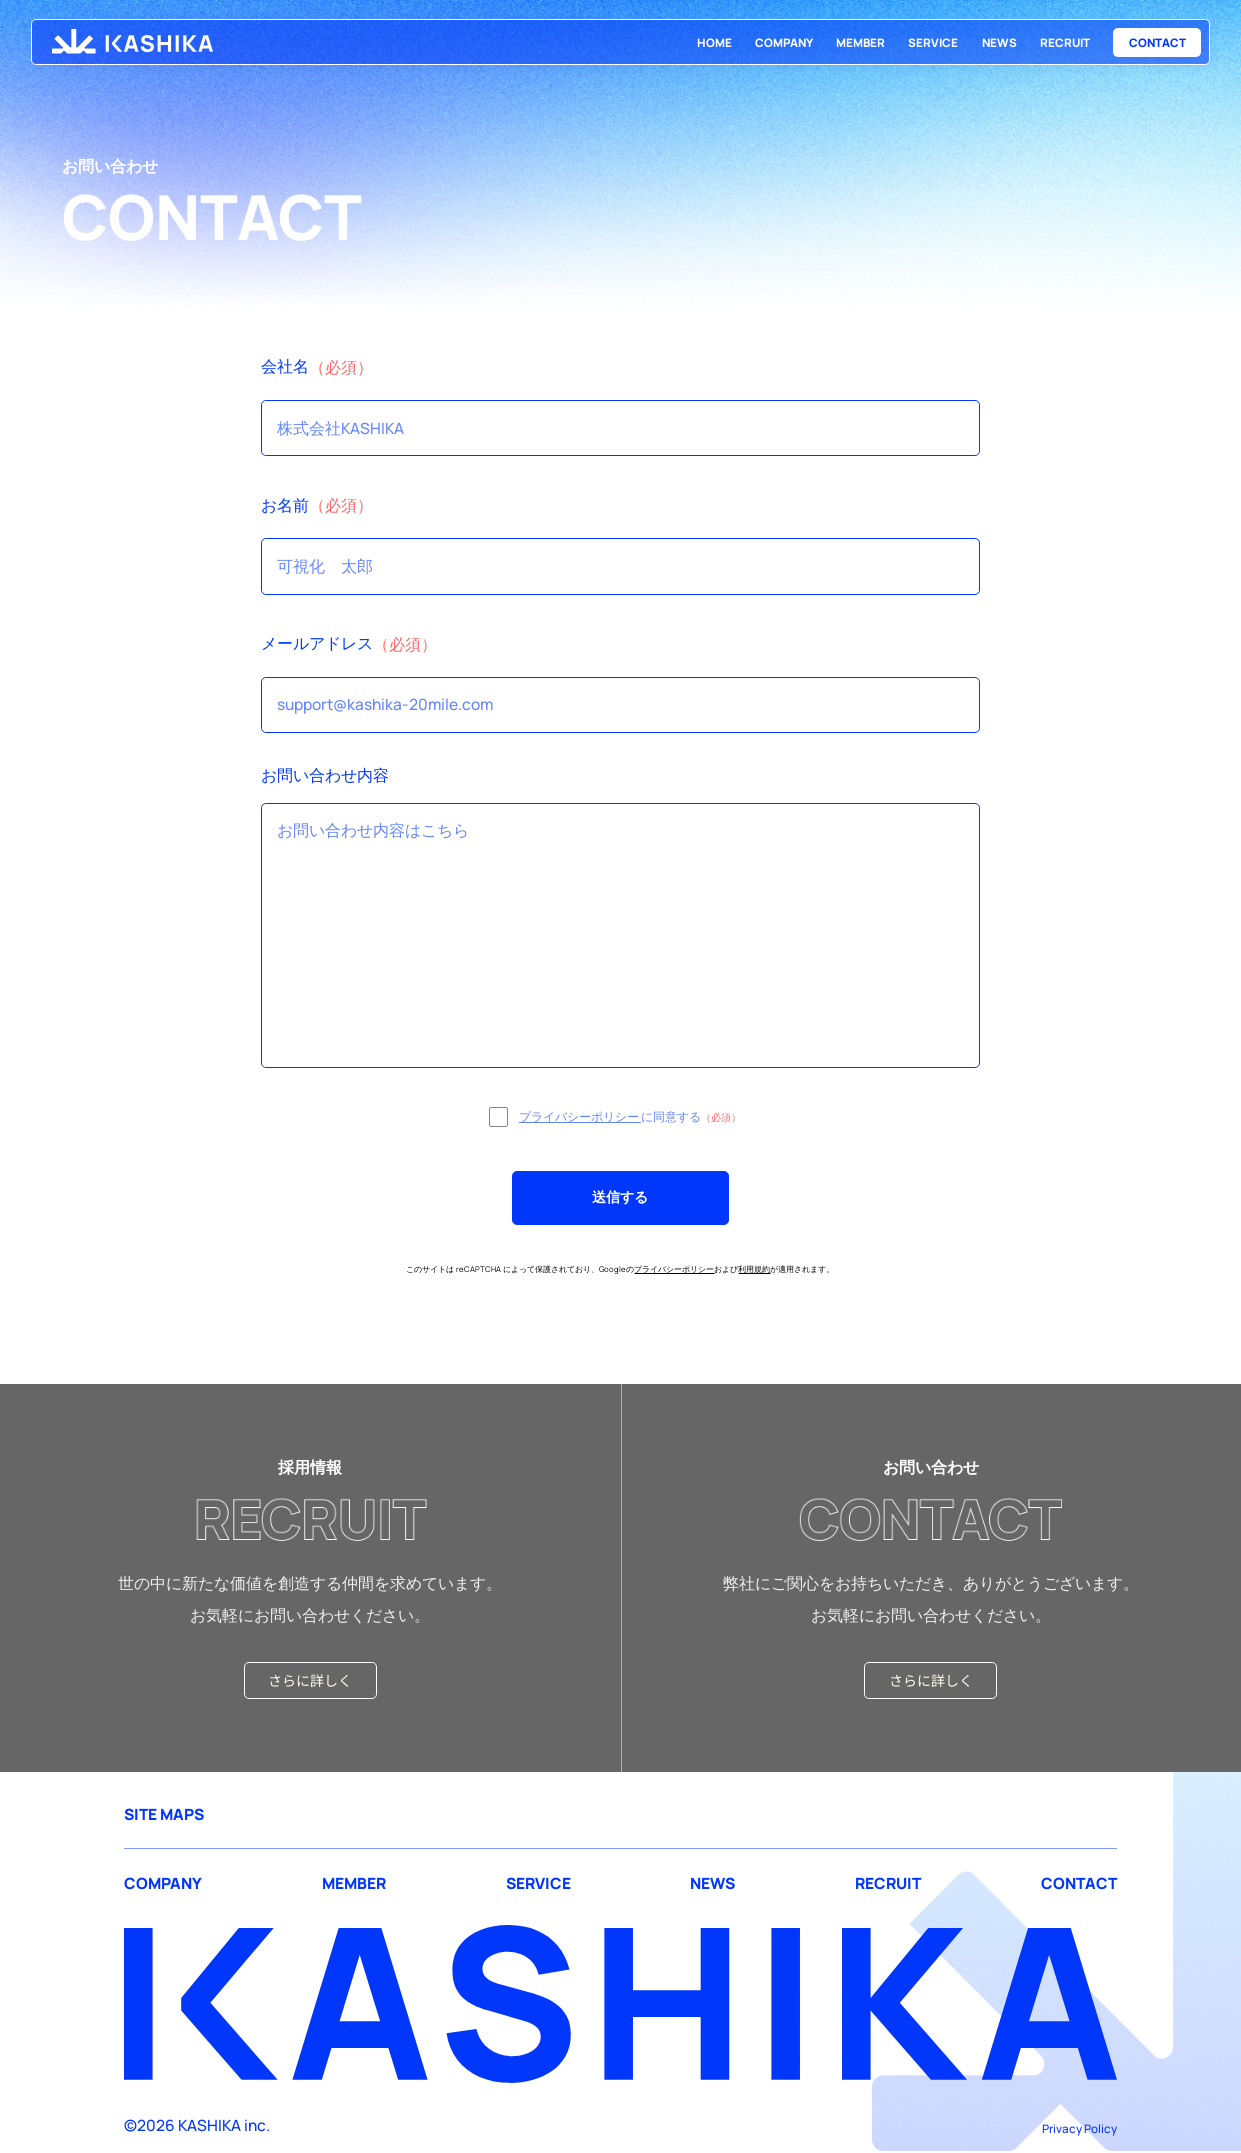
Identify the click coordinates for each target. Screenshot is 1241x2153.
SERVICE (933, 42)
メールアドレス (317, 643)
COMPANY (784, 42)
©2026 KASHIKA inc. (197, 2125)
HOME (714, 42)
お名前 (285, 505)
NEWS (999, 42)
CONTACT (1157, 42)
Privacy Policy (1079, 2128)
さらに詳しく (310, 1680)
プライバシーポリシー (580, 1116)
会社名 (285, 366)
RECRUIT (1065, 42)
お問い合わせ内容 (325, 775)
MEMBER (860, 42)
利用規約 (754, 1269)
